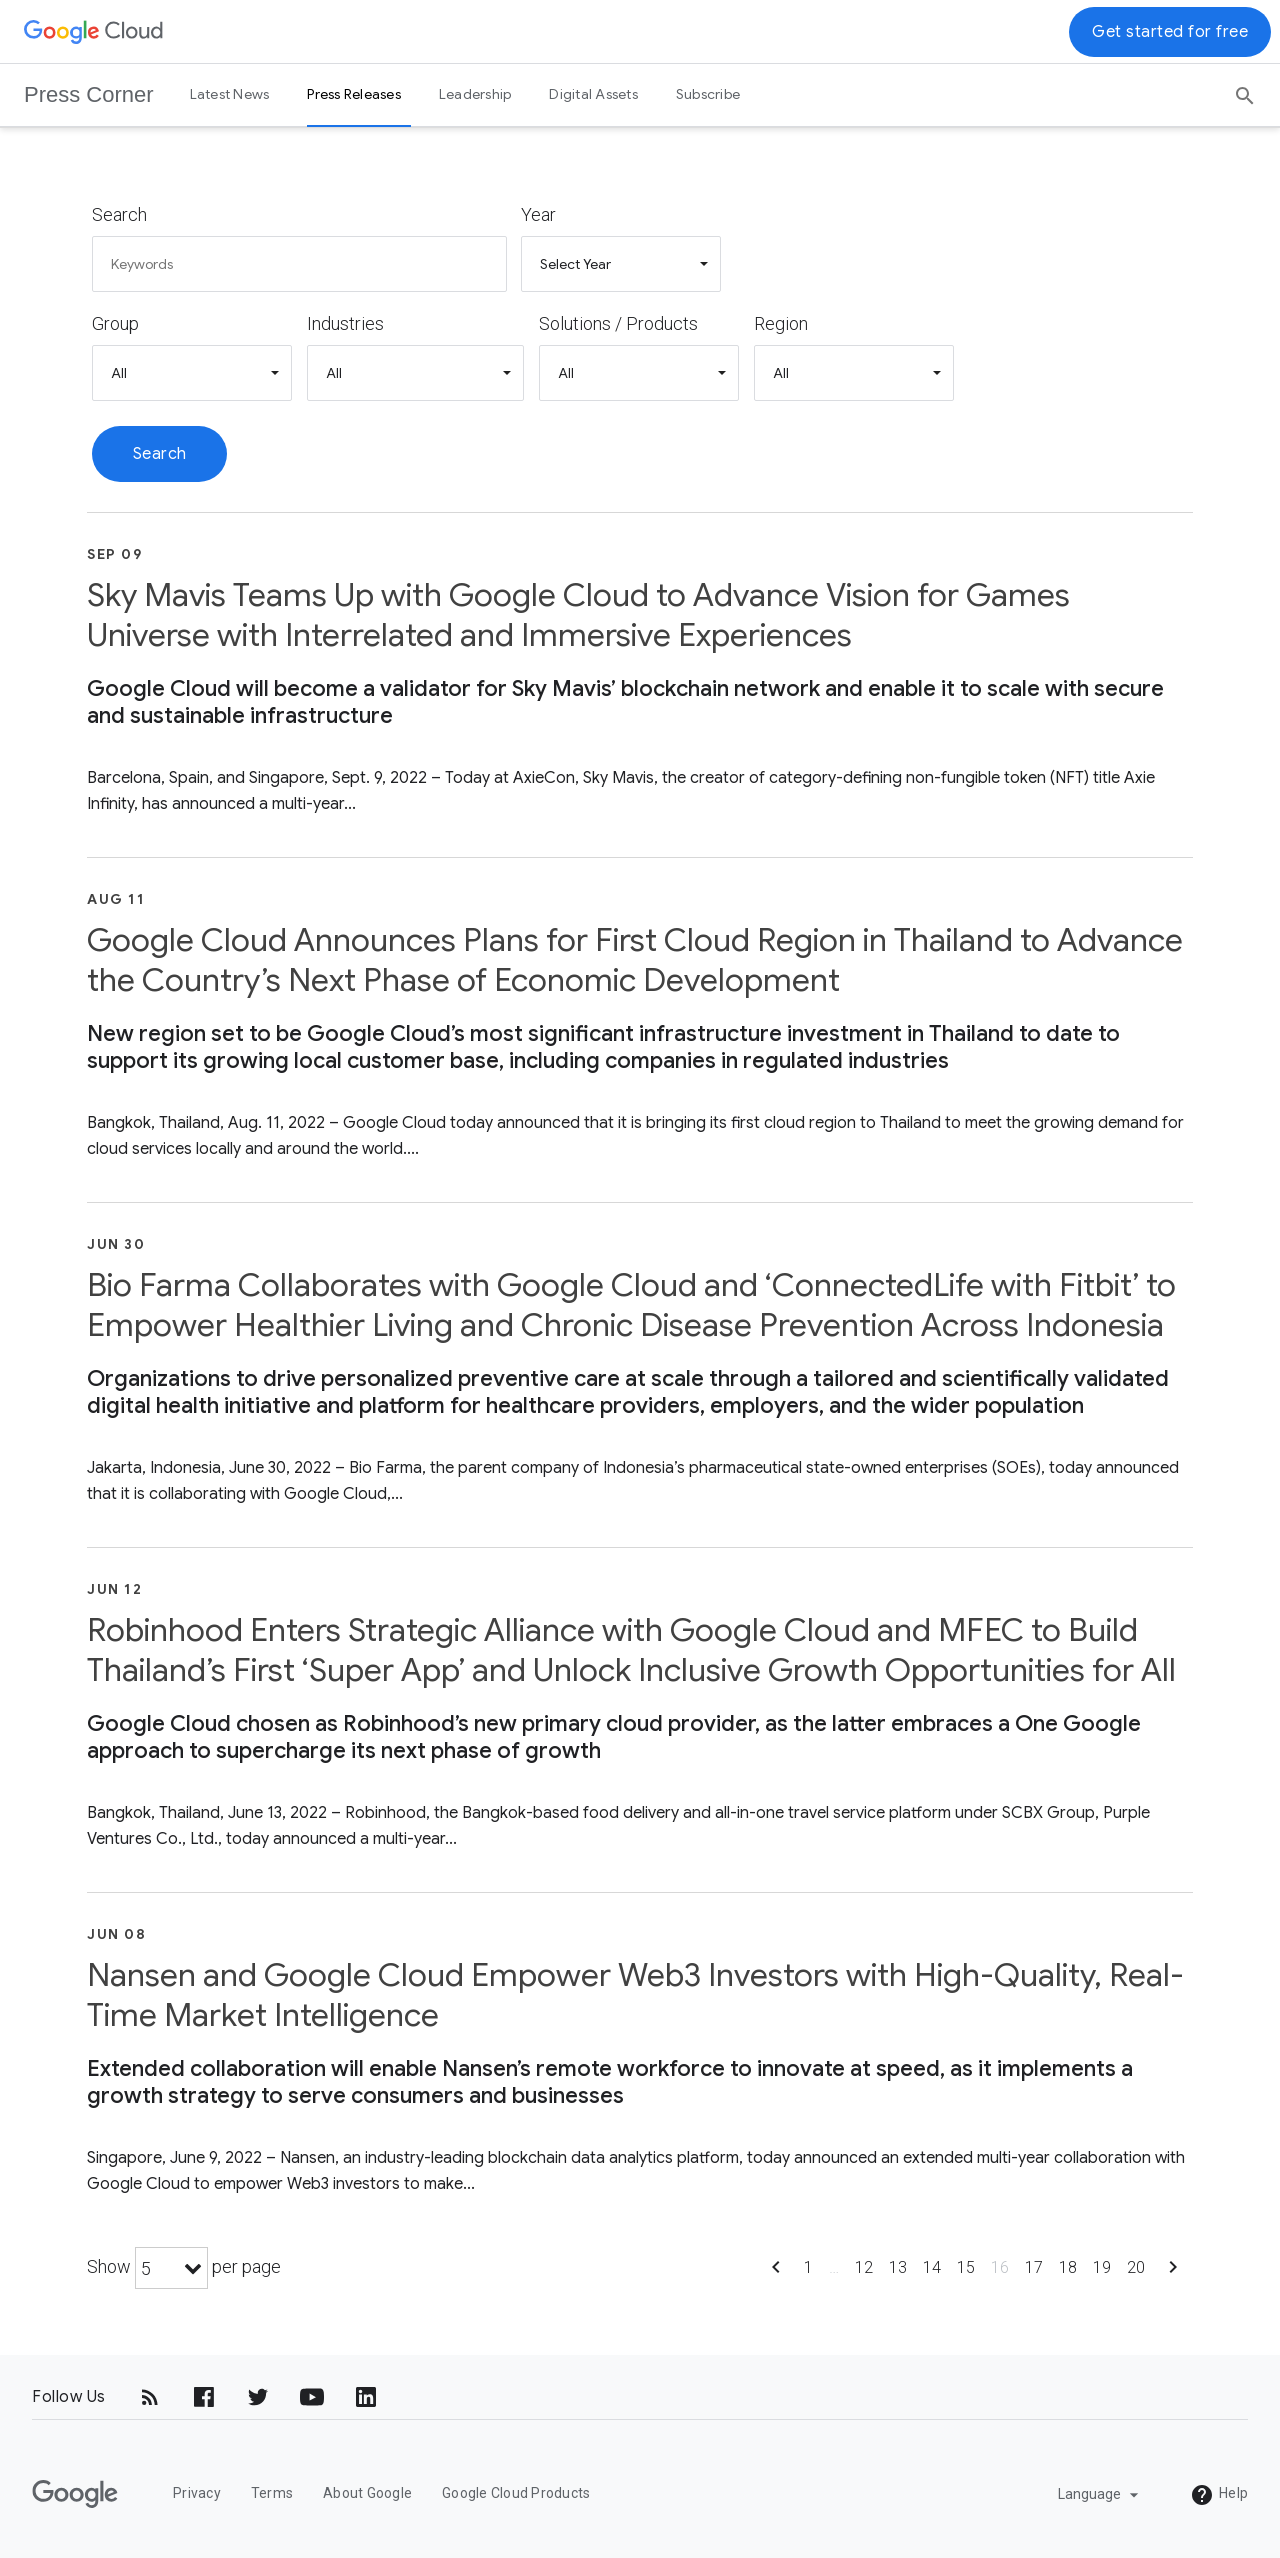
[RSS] (150, 2397)
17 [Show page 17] (1034, 2267)
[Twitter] (258, 2397)
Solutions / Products (618, 323)
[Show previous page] (776, 2273)
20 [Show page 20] (1136, 2267)
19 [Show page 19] (1102, 2267)
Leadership (475, 94)
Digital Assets (593, 94)
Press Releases (354, 94)
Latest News (230, 94)
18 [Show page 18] (1068, 2267)
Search (119, 214)
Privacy (197, 2493)
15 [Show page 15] (966, 2267)
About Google (367, 2493)
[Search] (1245, 89)
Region (781, 323)
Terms (272, 2493)
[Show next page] (1173, 2273)
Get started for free (1170, 32)
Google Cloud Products (516, 2493)
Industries (345, 323)
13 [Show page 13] (898, 2267)
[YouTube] (312, 2397)
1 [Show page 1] (808, 2267)
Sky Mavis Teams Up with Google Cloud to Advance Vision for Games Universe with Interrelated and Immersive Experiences (578, 615)
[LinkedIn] (366, 2397)
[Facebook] (204, 2397)
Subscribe (708, 94)
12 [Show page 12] (864, 2267)
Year (538, 214)
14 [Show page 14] (932, 2267)
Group (115, 323)
